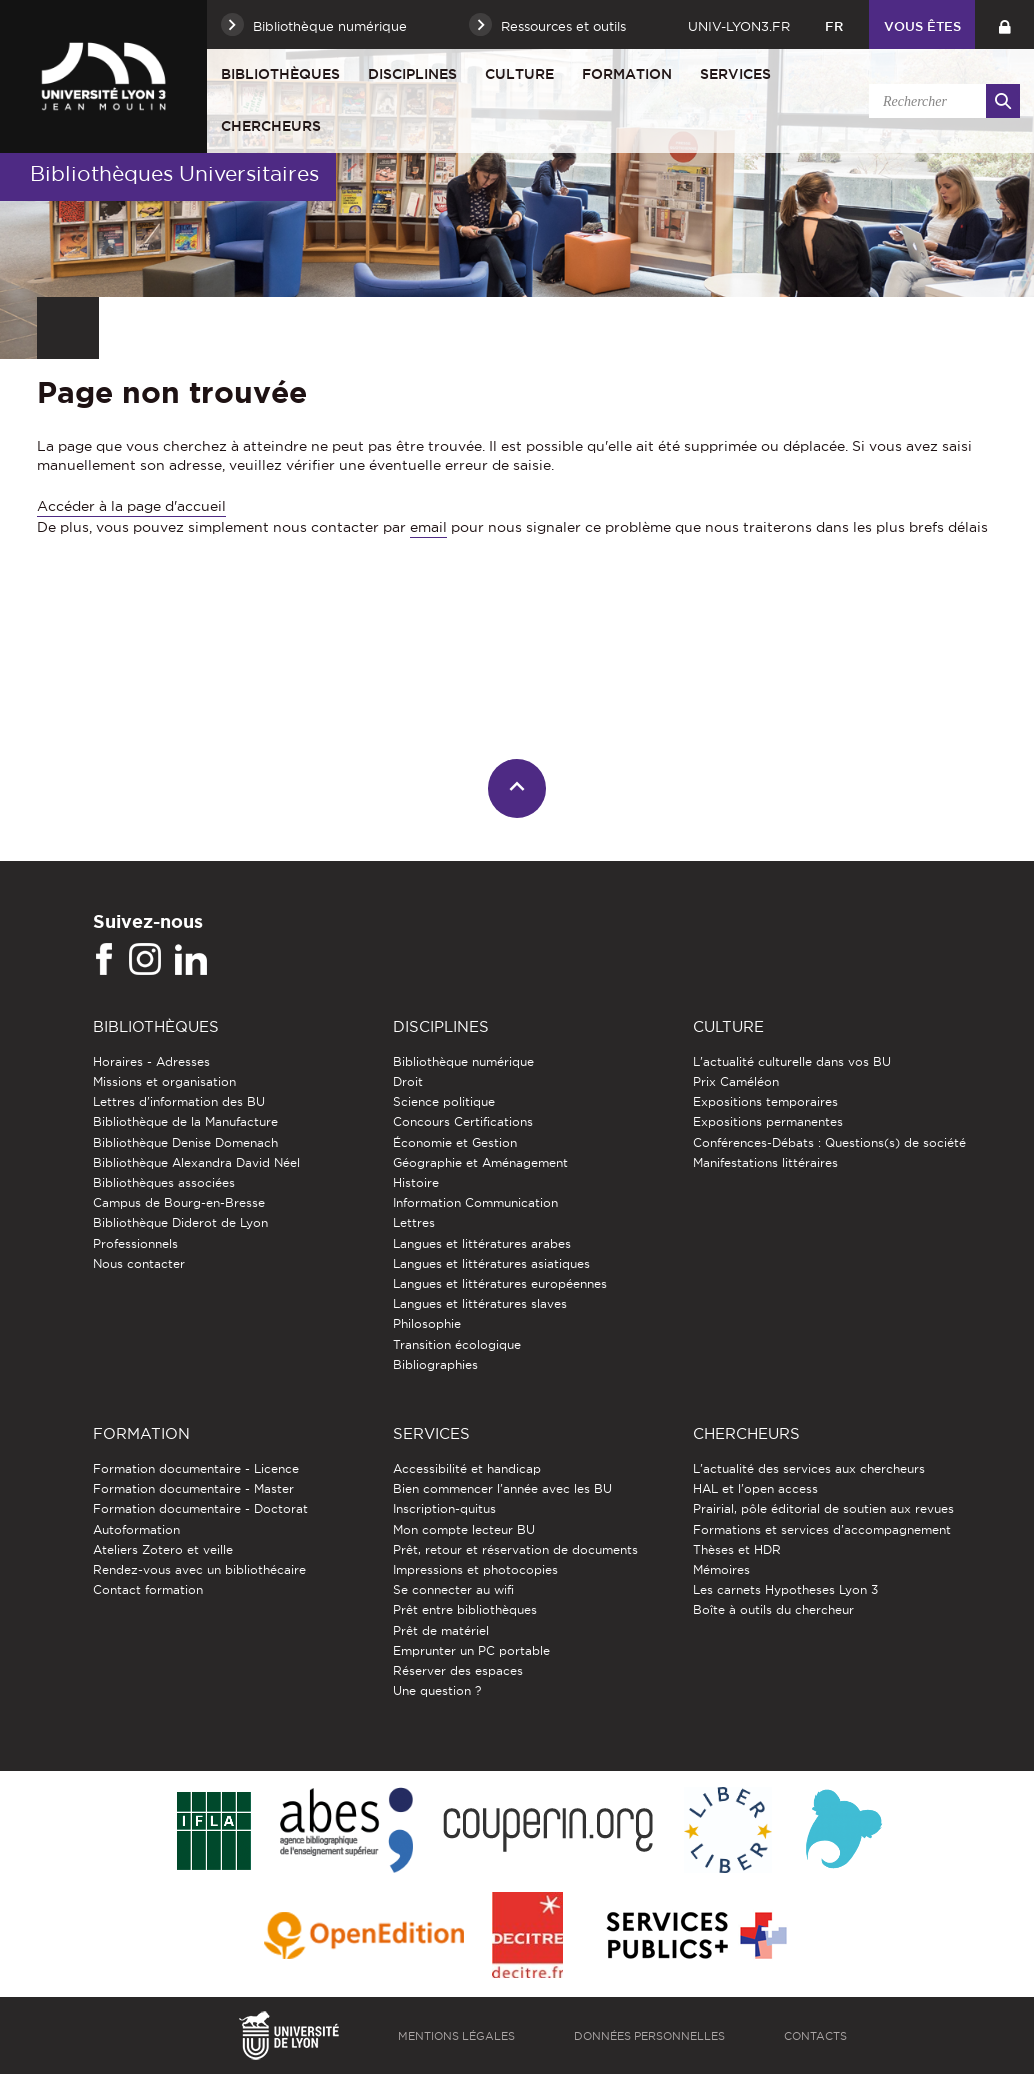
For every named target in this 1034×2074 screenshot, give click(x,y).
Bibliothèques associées (164, 1182)
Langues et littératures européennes (500, 1283)
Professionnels (135, 1243)
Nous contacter (139, 1263)
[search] (941, 101)
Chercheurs (271, 126)
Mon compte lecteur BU (464, 1529)
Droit (408, 1081)
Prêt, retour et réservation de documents (515, 1549)
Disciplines (412, 74)
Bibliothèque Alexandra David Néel (196, 1162)
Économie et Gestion (455, 1142)
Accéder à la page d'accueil (131, 506)
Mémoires (721, 1569)
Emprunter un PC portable (471, 1650)
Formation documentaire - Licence (196, 1468)
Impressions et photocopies (475, 1569)
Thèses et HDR (737, 1549)
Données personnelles (649, 2036)
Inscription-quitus (444, 1508)
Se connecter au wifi (453, 1589)
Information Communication (475, 1202)
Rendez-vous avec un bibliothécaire (199, 1569)
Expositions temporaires (765, 1101)
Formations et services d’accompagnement (822, 1529)
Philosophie (427, 1323)
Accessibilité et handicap (467, 1468)
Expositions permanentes (768, 1121)
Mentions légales (456, 2036)
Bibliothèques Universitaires (174, 173)
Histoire (416, 1182)
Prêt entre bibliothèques (465, 1609)
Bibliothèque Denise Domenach (185, 1142)
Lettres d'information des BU (179, 1101)
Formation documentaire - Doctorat (200, 1508)
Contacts (815, 2036)
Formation (627, 74)
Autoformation (136, 1529)
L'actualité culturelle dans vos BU (792, 1061)
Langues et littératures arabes (482, 1243)
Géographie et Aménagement (480, 1162)
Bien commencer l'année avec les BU (502, 1488)
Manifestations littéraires (765, 1162)
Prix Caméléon (736, 1081)
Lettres (414, 1222)
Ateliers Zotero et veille (163, 1549)
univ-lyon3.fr (739, 26)
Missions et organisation (164, 1081)
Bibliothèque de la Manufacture (185, 1121)
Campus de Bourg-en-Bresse (179, 1202)
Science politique (444, 1101)
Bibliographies (435, 1364)
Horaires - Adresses (151, 1061)
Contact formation (148, 1589)
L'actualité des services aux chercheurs (809, 1468)
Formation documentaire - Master (193, 1488)
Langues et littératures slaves (480, 1303)
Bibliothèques (280, 74)
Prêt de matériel (441, 1630)
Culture (519, 74)
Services (735, 74)
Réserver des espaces (458, 1670)
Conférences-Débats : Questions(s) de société (829, 1142)
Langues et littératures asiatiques (491, 1263)
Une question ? (437, 1690)
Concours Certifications (463, 1121)
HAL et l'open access (755, 1488)
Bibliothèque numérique (463, 1061)
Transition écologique (457, 1344)
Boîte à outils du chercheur (773, 1609)
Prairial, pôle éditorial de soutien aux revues (823, 1508)
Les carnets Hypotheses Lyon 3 (785, 1589)
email (428, 527)
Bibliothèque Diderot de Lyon (180, 1222)
